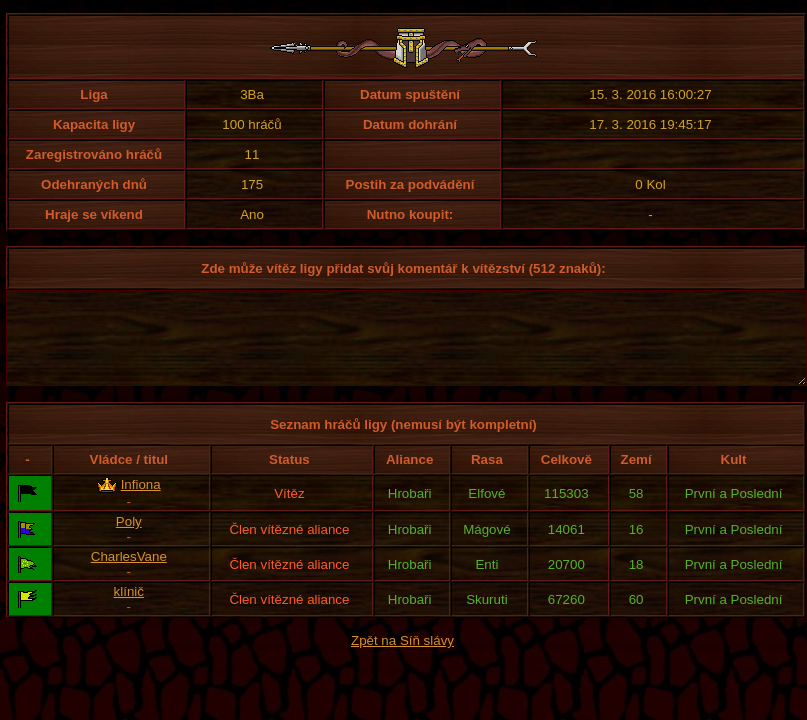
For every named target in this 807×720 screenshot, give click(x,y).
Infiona (141, 502)
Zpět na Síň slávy (402, 658)
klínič (129, 609)
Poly (129, 539)
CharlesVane (129, 574)
